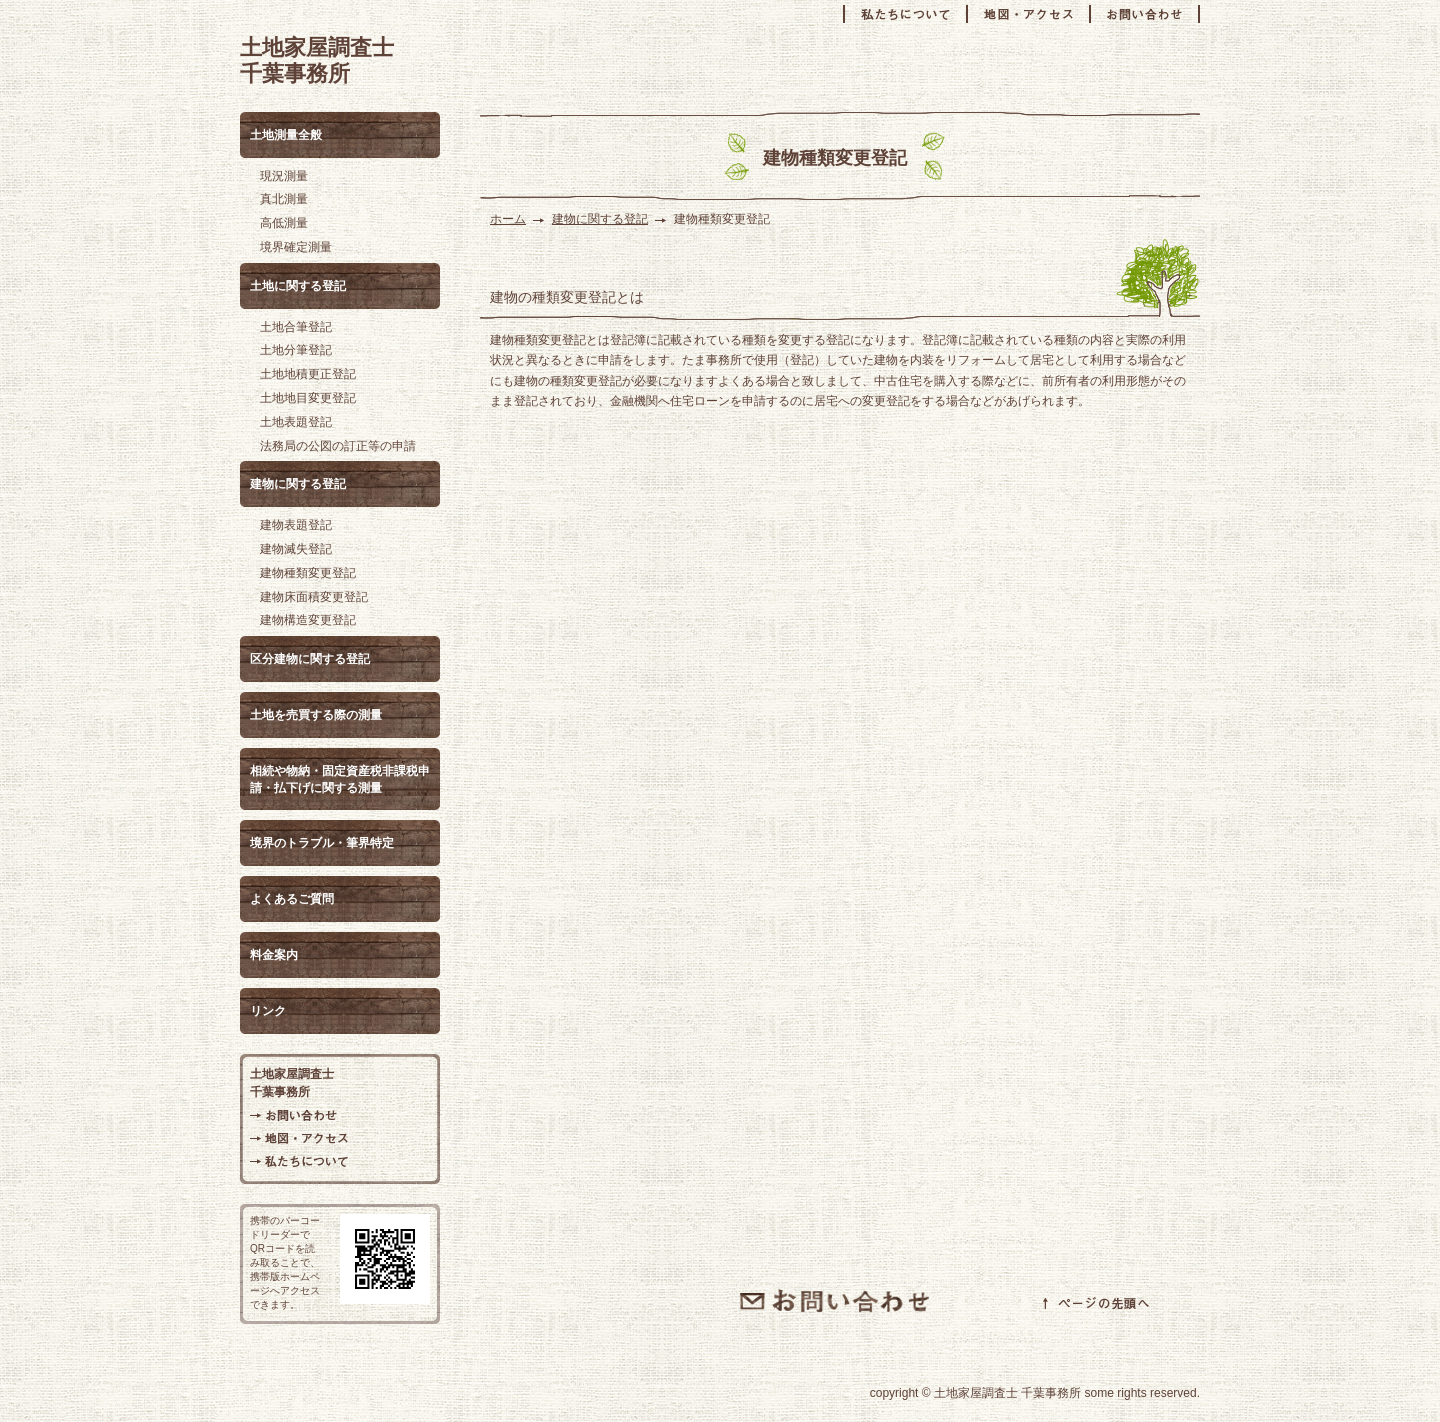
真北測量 (284, 199)
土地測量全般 (286, 135)
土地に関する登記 (298, 286)
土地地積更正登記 (308, 374)
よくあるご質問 (292, 899)
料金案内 (274, 955)
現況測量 (284, 176)
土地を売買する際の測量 (316, 715)
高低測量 (284, 223)
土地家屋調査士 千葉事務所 (317, 60)
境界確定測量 (296, 247)
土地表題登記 (296, 422)
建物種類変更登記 (308, 573)
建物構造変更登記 (308, 620)
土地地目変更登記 (308, 398)
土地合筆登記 (296, 327)
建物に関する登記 (600, 219)
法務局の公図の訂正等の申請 (338, 446)
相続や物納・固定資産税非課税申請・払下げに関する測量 (340, 779)
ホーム (508, 219)
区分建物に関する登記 (310, 659)
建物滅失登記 (296, 549)
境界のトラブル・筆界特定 (322, 843)
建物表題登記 (296, 525)
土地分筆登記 (296, 350)
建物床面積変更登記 (314, 597)
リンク (268, 1011)
